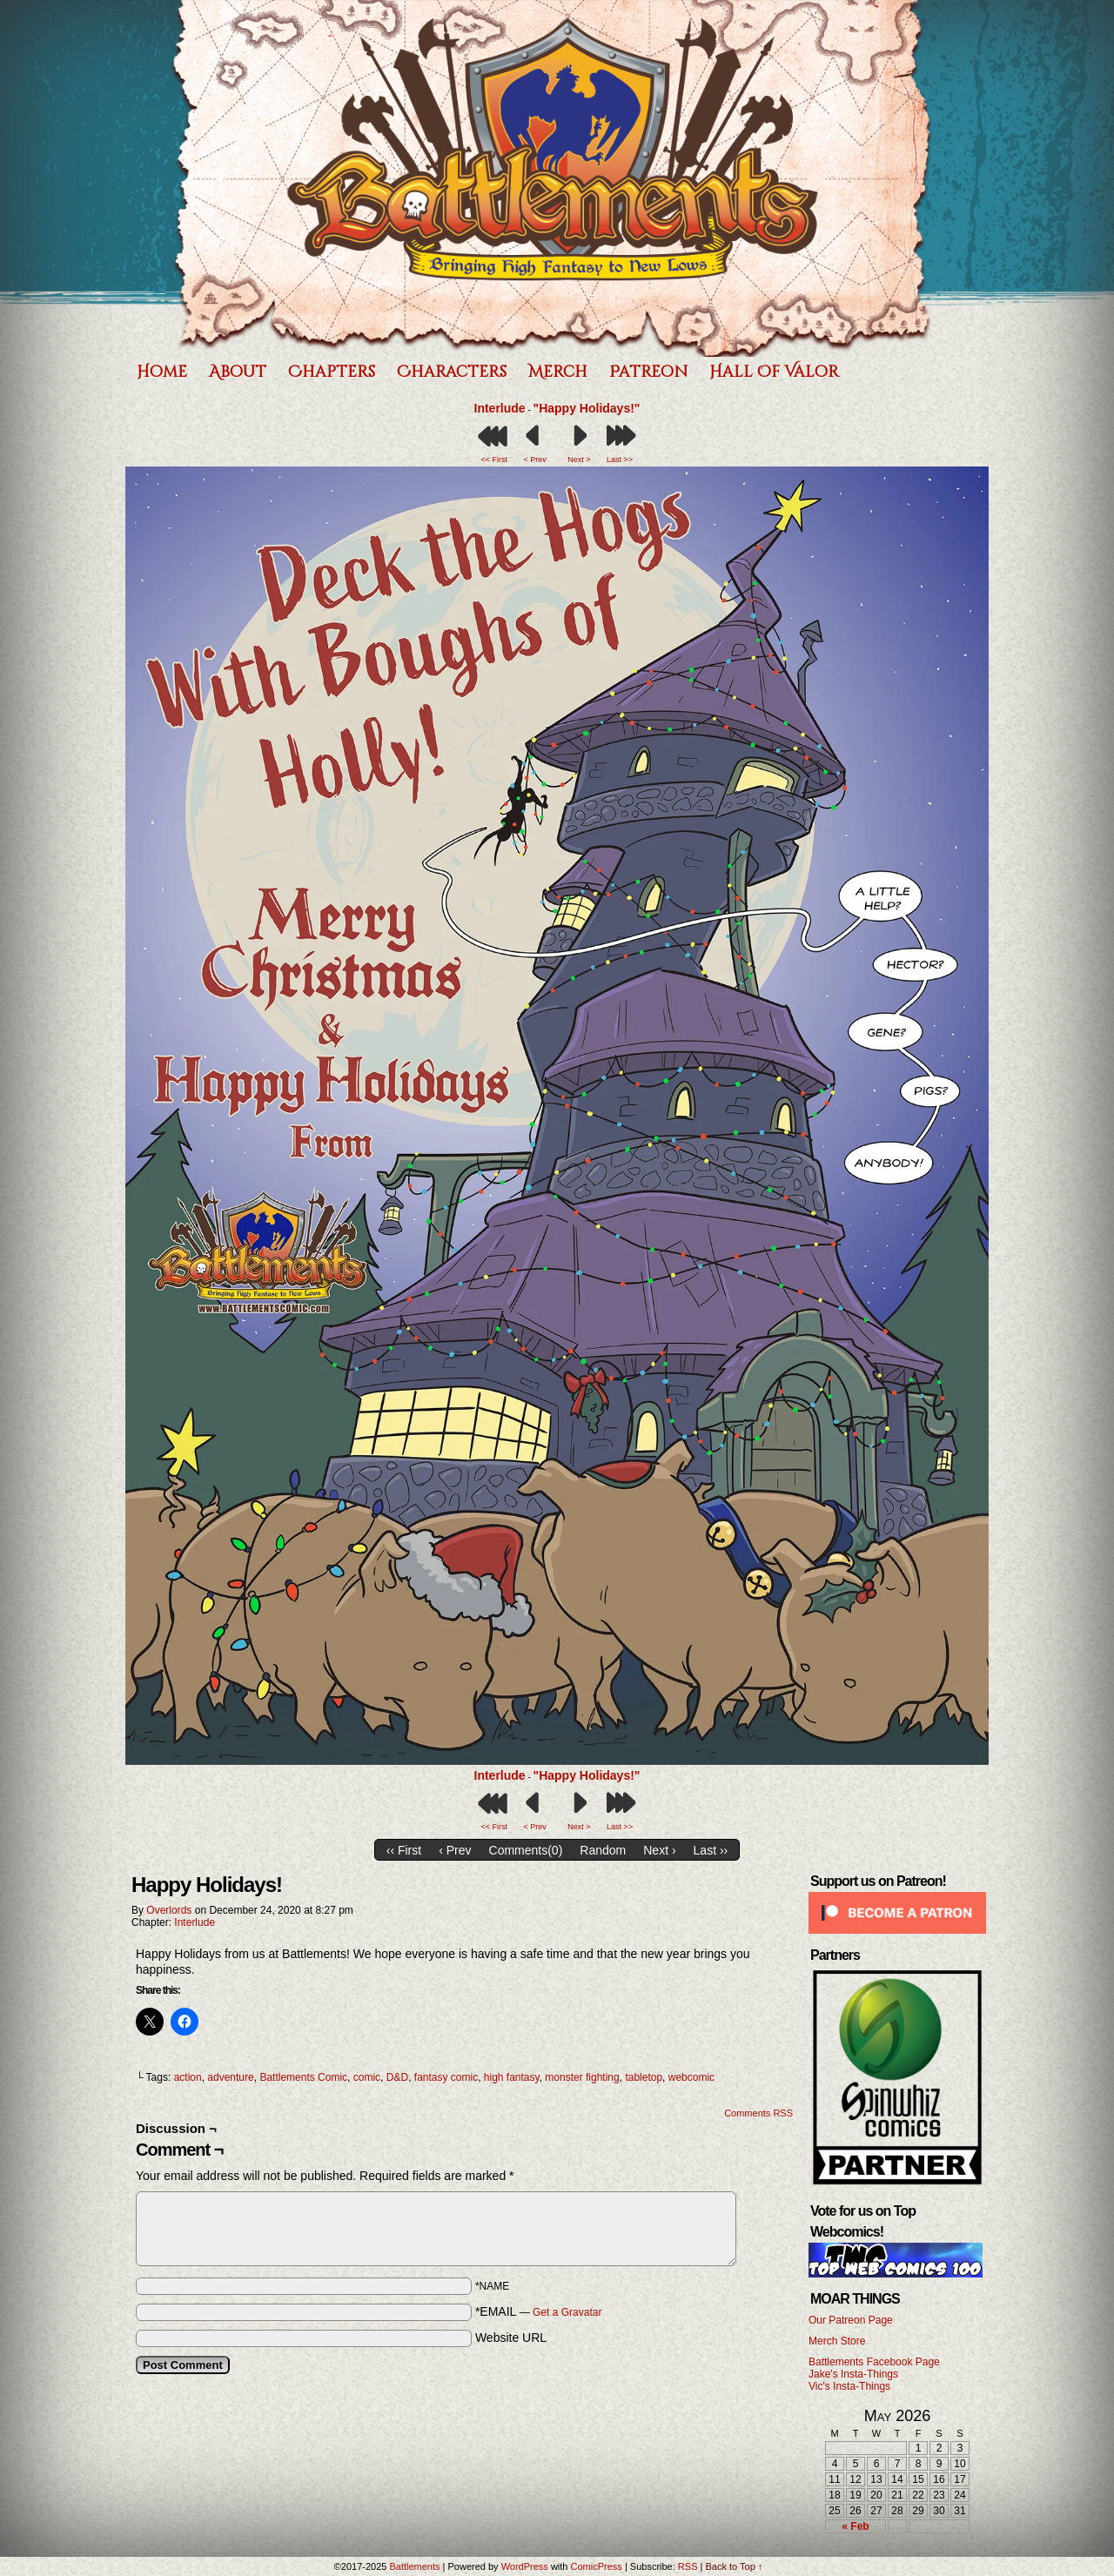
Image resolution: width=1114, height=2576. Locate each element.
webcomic (691, 2077)
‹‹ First (403, 1850)
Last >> (620, 459)
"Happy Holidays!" (587, 408)
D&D (397, 2077)
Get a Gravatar (567, 2312)
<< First (494, 459)
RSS (688, 2566)
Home (162, 372)
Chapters (331, 372)
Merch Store (837, 2341)
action (188, 2077)
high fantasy (512, 2077)
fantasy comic (446, 2077)
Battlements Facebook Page (874, 2362)
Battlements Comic (303, 2077)
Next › (659, 1850)
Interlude (500, 408)
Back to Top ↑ (733, 2566)
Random (603, 1850)
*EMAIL (538, 2311)
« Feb (855, 2526)
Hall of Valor (774, 372)
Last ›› (711, 1850)
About (237, 372)
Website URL (511, 2338)
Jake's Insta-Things (853, 2374)
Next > (578, 459)
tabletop (643, 2077)
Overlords (168, 1910)
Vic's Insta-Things (849, 2386)
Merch (557, 372)
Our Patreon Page (851, 2320)
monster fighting (582, 2077)
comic (366, 2077)
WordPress (524, 2566)
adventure (230, 2077)
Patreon (648, 372)
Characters (452, 372)
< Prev (534, 459)
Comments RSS (758, 2113)
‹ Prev (455, 1850)
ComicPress (596, 2566)
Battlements (552, 178)
